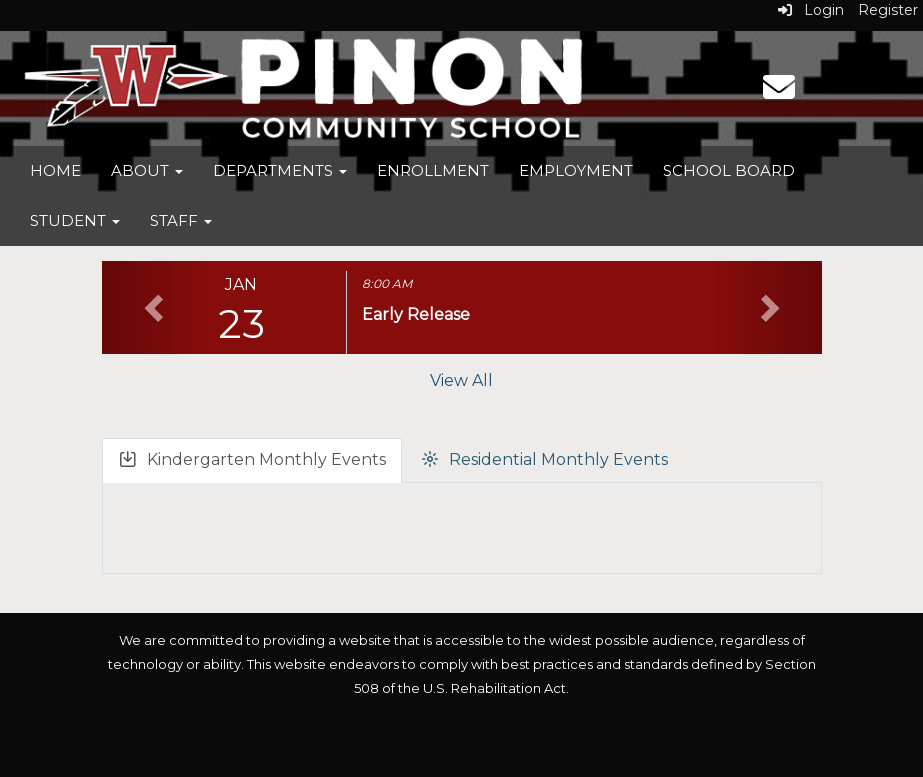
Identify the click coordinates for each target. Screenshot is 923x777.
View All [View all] (461, 380)
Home (55, 170)
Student (75, 220)
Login (811, 10)
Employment (576, 170)
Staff (181, 220)
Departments (280, 170)
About (147, 170)
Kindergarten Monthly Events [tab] (252, 460)
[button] (156, 307)
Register (888, 10)
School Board (729, 170)
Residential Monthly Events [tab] (544, 460)
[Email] (779, 93)
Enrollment (433, 170)
